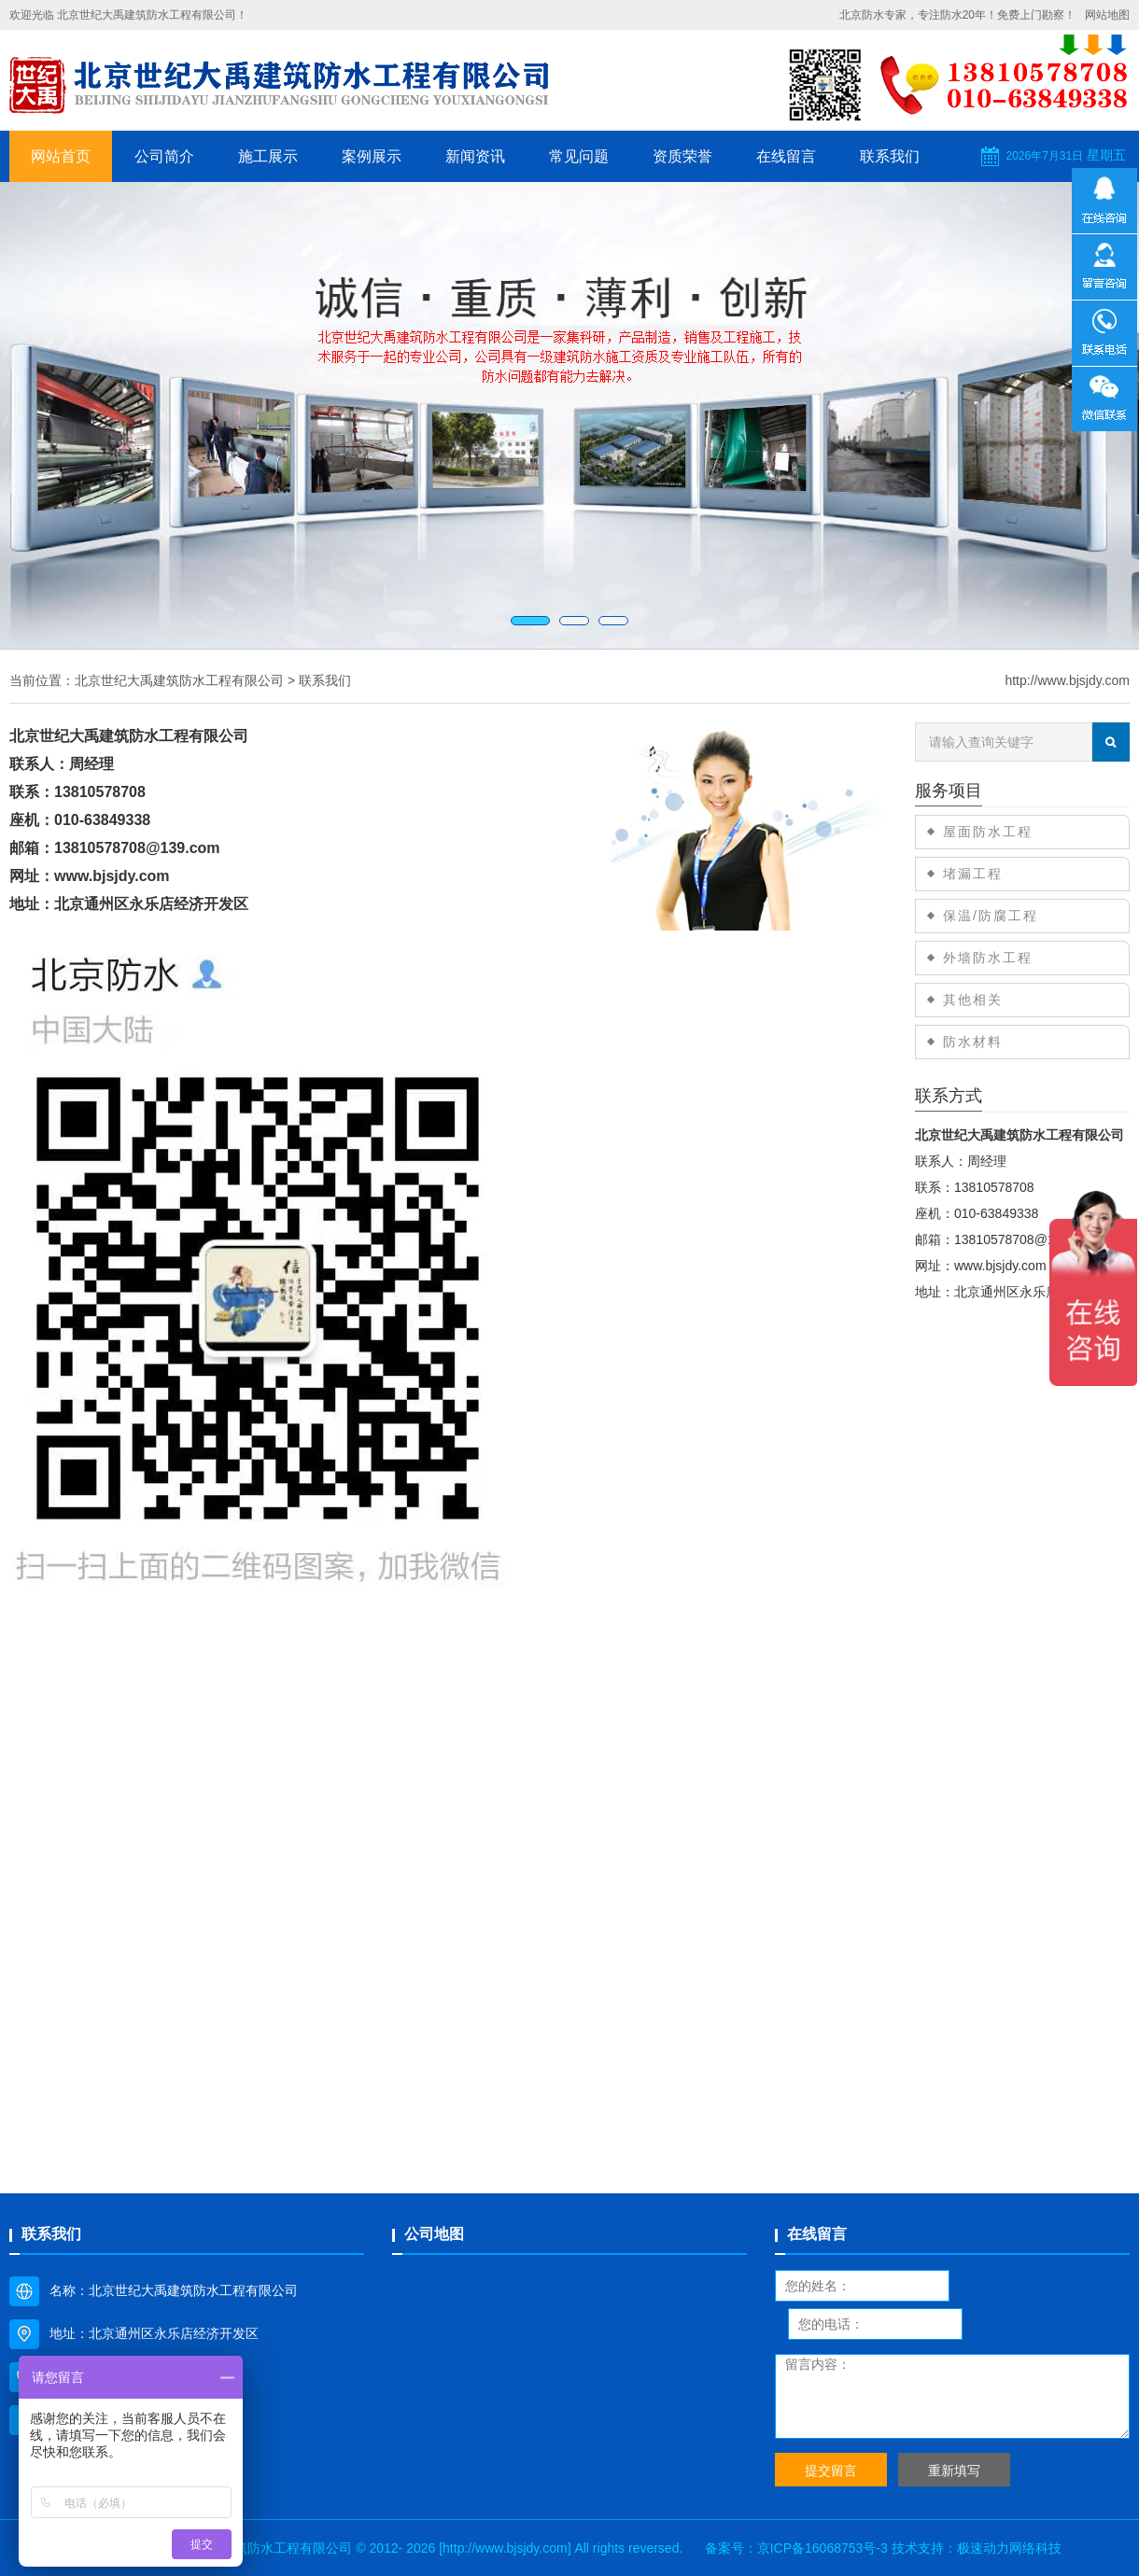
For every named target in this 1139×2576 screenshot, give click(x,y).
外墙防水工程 (988, 957)
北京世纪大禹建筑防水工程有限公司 (179, 680)
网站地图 (1107, 14)
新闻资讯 (475, 156)
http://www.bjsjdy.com (1067, 680)
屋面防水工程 (988, 831)
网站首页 (61, 156)
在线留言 (786, 156)
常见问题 (579, 156)
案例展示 (371, 156)
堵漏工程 (973, 873)
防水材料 (973, 1041)
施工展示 (268, 156)
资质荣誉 (682, 156)
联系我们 (890, 156)
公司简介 (164, 156)
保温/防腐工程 (990, 915)
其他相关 (973, 999)
